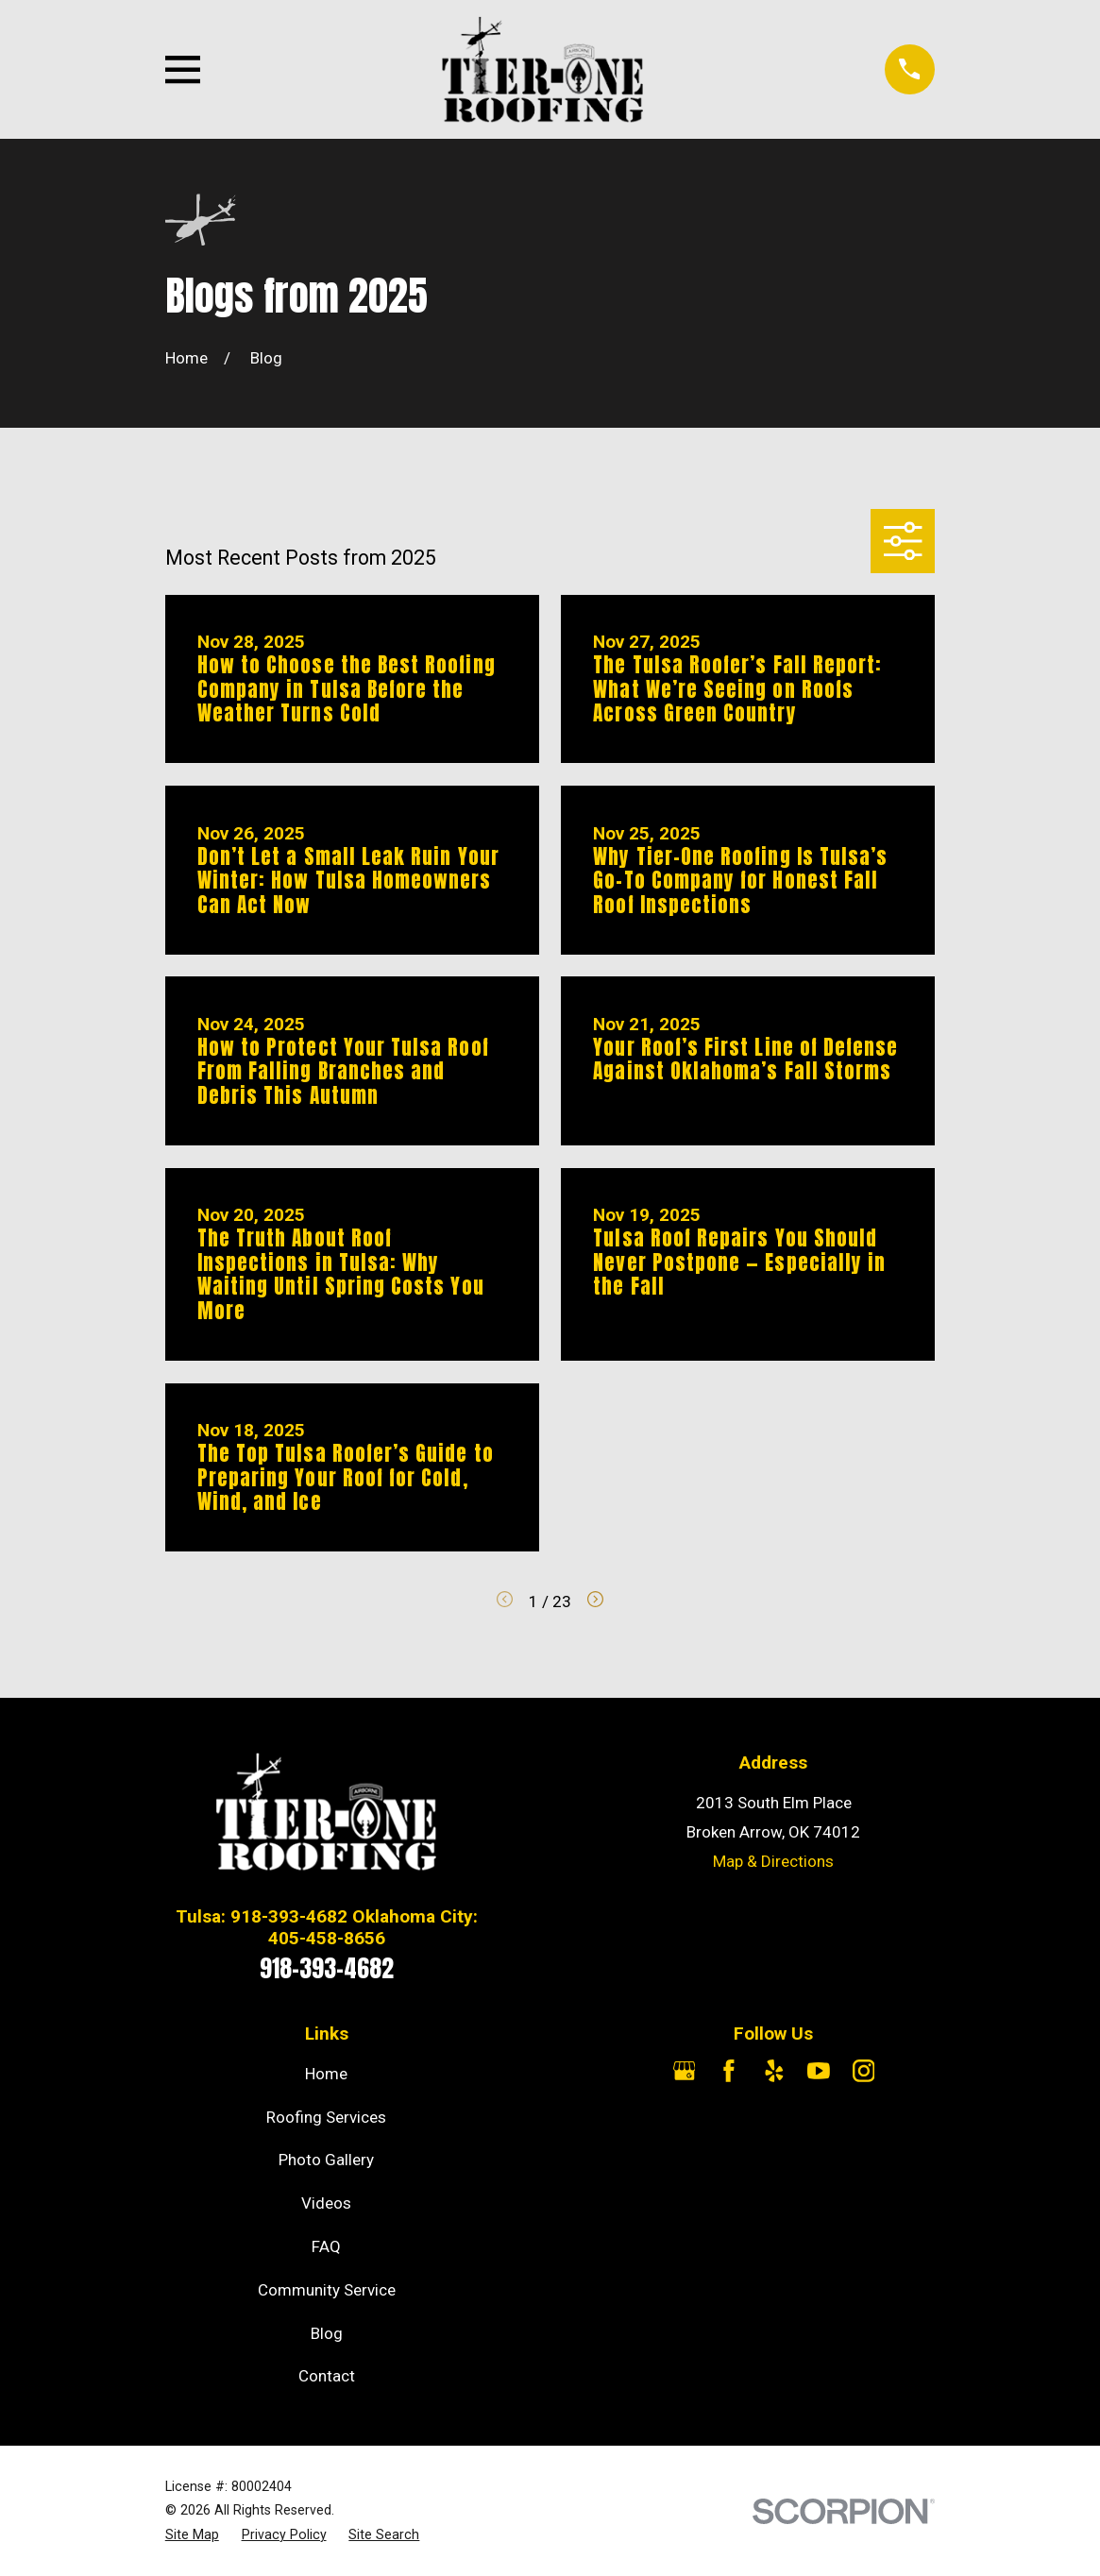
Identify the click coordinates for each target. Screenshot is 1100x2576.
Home (326, 2073)
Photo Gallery (326, 2159)
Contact (326, 2375)
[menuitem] (192, 2535)
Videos (326, 2203)
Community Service (327, 2289)
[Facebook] (729, 2070)
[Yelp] (774, 2070)
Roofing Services (326, 2117)
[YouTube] (818, 2070)
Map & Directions (773, 1861)
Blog (327, 2333)
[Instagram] (864, 2070)
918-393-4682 (327, 1968)
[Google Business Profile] (684, 2070)
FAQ (326, 2246)
